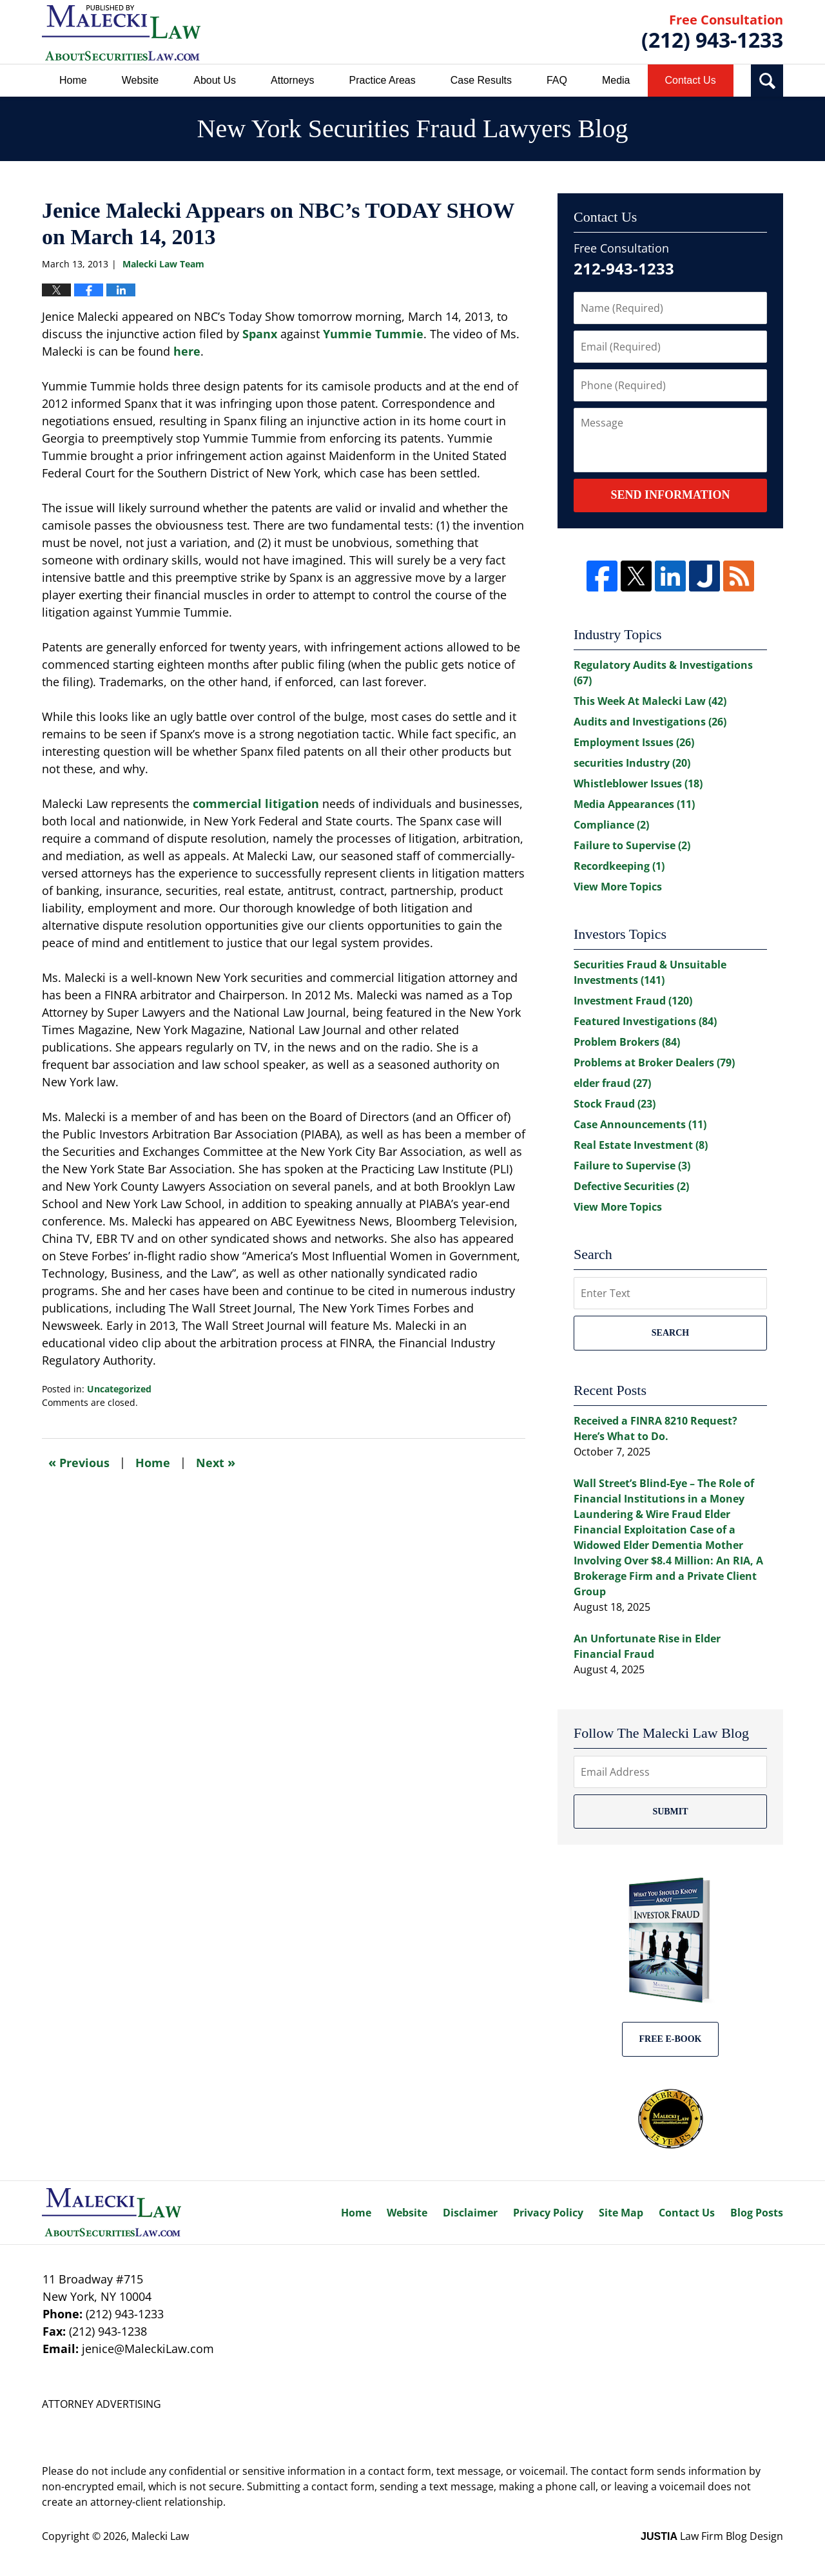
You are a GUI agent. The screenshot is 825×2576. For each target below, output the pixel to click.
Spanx (259, 333)
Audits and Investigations (650, 722)
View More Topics (618, 886)
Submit (670, 1811)
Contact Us (690, 80)
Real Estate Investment (641, 1145)
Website (140, 80)
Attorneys (293, 80)
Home (73, 80)
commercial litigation (256, 803)
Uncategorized (119, 1389)
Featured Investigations (645, 1021)
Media (616, 80)
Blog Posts (756, 2213)
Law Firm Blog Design (712, 2536)
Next (215, 1462)
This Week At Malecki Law (650, 701)
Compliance (611, 825)
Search (670, 1333)
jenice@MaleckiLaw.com (148, 2348)
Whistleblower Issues (638, 783)
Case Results (481, 80)
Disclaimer (470, 2213)
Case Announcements (640, 1124)
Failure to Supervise (632, 845)
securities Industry (632, 763)
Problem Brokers (627, 1042)
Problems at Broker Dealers (654, 1062)
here (186, 351)
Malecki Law (160, 2536)
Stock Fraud (614, 1104)
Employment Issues (634, 742)
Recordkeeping (619, 866)
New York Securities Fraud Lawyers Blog (121, 33)
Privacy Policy (548, 2213)
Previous (79, 1462)
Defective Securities (631, 1186)
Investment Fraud (633, 1001)
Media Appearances (634, 804)
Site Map (621, 2213)
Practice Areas (382, 80)
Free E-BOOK (670, 2039)
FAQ (557, 80)
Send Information (670, 494)
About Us (214, 80)
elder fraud (612, 1083)
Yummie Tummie (373, 333)
